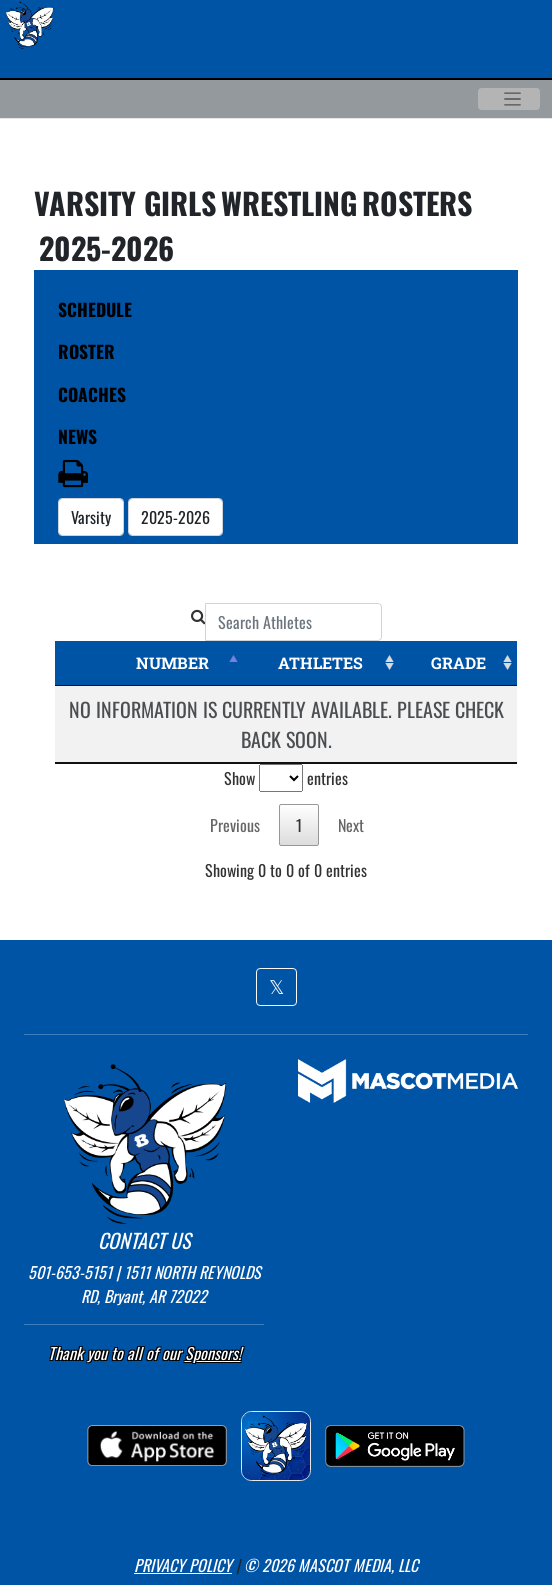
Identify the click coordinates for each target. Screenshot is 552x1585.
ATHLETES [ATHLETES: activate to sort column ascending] (320, 662)
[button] (276, 987)
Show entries (286, 778)
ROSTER (86, 351)
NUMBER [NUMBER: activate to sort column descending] (172, 662)
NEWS (77, 436)
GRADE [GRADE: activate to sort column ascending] (458, 662)
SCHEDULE (95, 309)
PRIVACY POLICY (183, 1565)
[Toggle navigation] (509, 99)
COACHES (92, 394)
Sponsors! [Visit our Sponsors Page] (213, 1353)
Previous (235, 825)
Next (351, 825)
